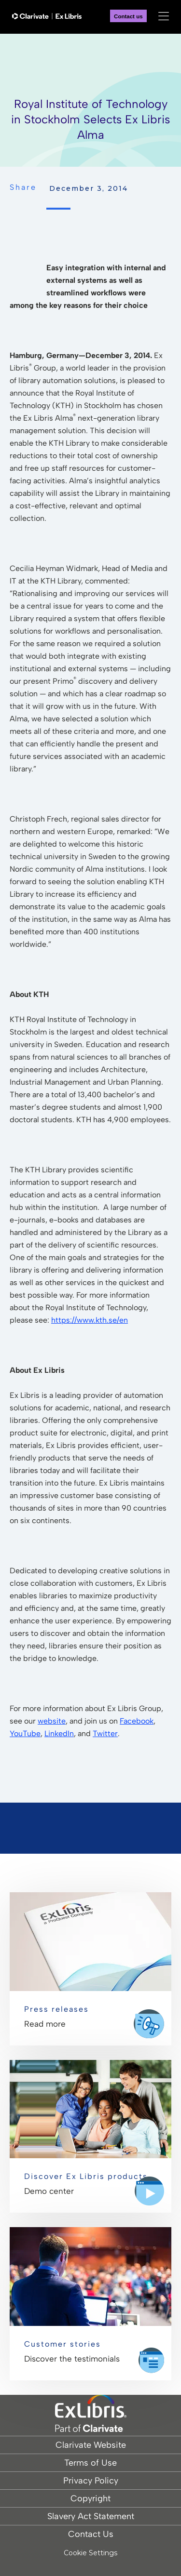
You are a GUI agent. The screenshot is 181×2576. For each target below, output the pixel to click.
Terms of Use (90, 2462)
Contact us (128, 16)
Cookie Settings (90, 2553)
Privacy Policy (90, 2480)
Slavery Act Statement (90, 2516)
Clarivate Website (91, 2445)
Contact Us (90, 2534)
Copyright (90, 2498)
